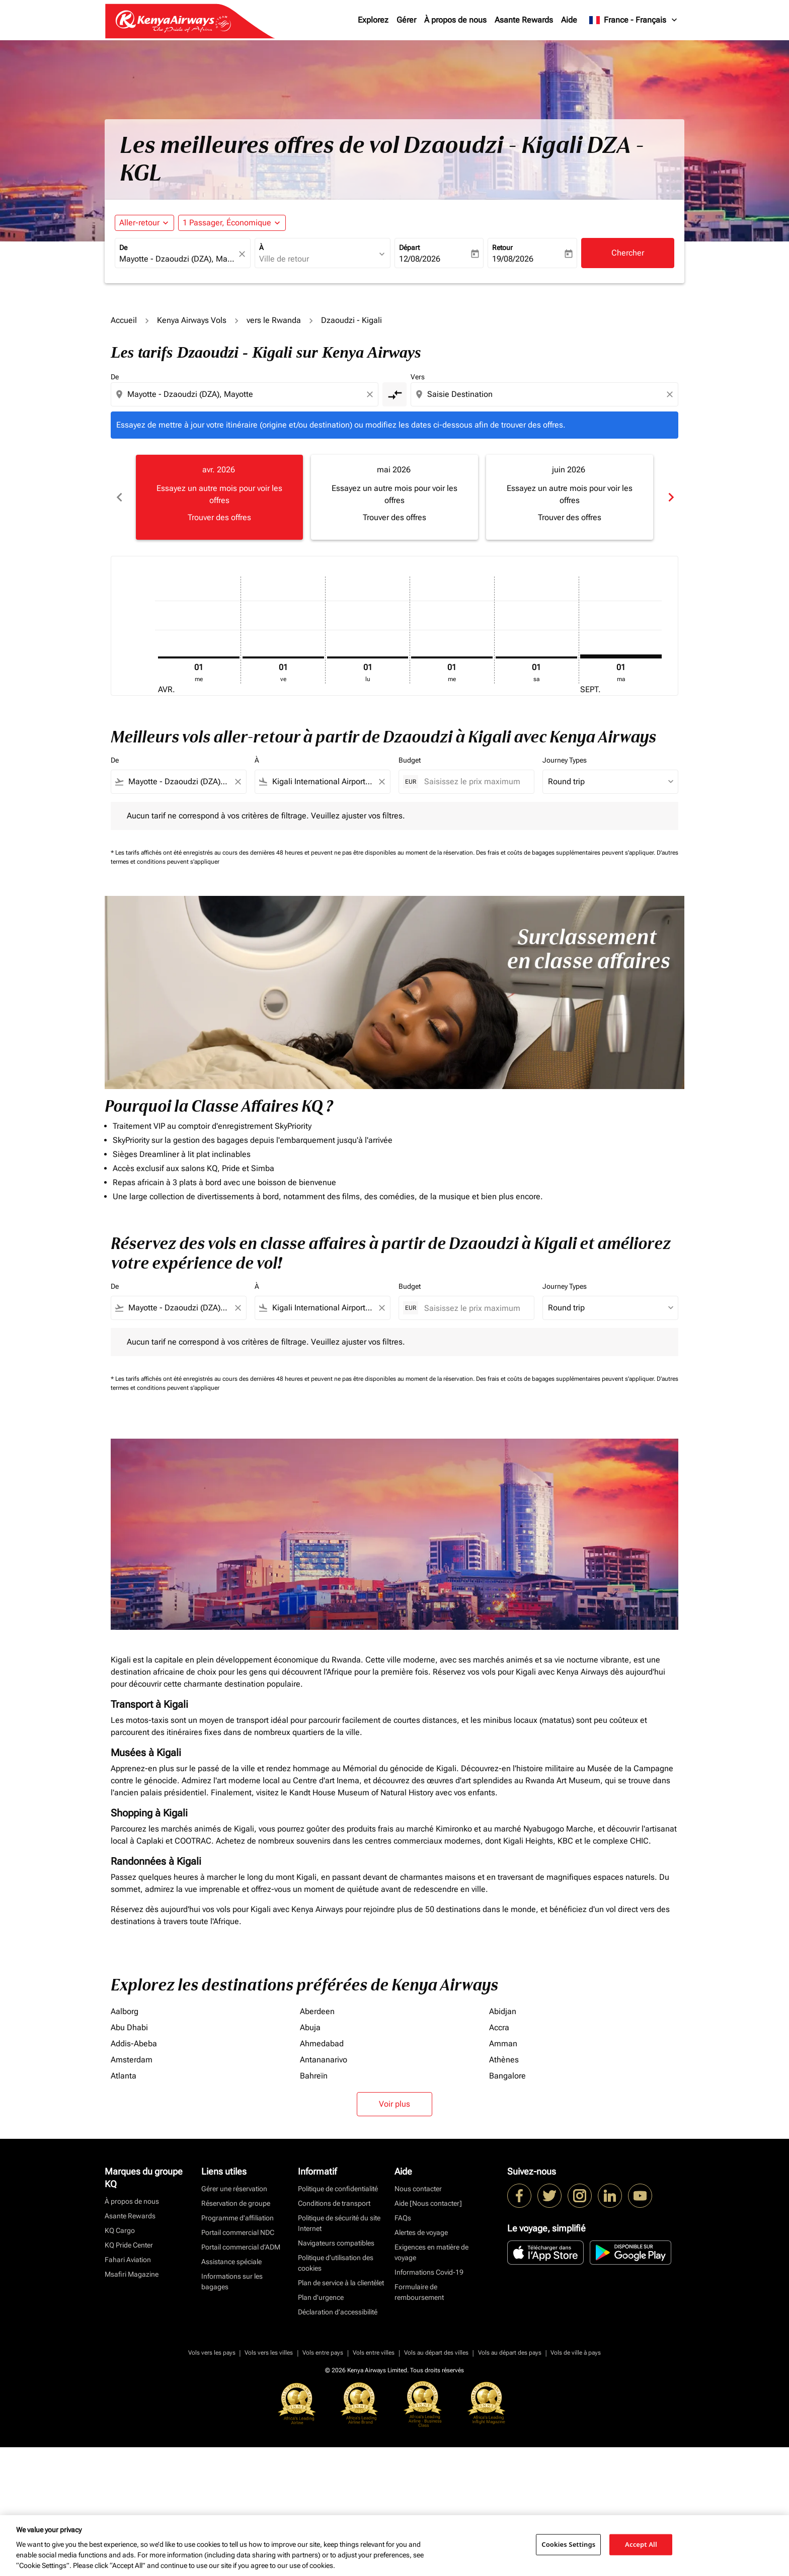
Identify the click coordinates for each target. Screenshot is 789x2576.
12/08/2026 (419, 259)
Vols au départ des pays (509, 2352)
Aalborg (124, 2011)
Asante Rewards (524, 20)
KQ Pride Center (129, 2245)
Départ (409, 247)
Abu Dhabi (129, 2027)
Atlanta (123, 2076)
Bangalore (507, 2076)
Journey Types (564, 760)
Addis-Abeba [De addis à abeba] (134, 2043)
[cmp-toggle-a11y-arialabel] (394, 394)
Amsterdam (131, 2059)
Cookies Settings (568, 2544)
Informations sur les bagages (232, 2281)
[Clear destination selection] (671, 394)
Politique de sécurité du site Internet (339, 2223)
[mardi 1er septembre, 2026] (621, 656)
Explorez (373, 20)
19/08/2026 (512, 259)
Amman (503, 2043)
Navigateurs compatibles (336, 2243)
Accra (499, 2027)
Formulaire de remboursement (419, 2292)
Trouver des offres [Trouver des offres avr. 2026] (219, 517)
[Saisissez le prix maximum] (474, 781)
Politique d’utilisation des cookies (335, 2263)
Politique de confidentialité (338, 2189)
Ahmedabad (322, 2043)
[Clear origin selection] (371, 394)
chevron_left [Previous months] (119, 497)
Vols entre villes (374, 2352)
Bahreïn (314, 2076)
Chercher (627, 253)
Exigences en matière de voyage (431, 2252)
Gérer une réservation (234, 2189)
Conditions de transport (334, 2203)
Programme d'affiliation (237, 2218)
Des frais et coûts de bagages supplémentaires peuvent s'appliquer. (566, 852)
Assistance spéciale (231, 2262)
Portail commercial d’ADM (240, 2247)
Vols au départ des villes (436, 2352)
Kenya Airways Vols (191, 320)
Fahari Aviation (128, 2260)
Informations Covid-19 (429, 2272)
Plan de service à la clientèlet (341, 2283)
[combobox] (177, 259)
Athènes (504, 2059)
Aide (569, 20)
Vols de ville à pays (575, 2352)
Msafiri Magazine (132, 2274)
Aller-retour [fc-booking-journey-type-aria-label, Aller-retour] (139, 222)
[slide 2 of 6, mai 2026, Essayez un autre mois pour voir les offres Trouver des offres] (394, 497)
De (123, 247)
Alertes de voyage (421, 2232)
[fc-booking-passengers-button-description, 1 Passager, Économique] (227, 223)
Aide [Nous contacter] (428, 2203)
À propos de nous (455, 20)
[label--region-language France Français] (633, 20)
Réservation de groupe (235, 2203)
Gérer (406, 20)
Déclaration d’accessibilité (337, 2312)
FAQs (403, 2218)
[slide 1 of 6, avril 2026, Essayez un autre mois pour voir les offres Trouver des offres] (219, 497)
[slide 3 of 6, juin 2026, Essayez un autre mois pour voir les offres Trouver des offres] (569, 497)
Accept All (641, 2544)
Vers (418, 377)
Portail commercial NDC (237, 2232)
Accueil (124, 320)
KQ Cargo (120, 2230)
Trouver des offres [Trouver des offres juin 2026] (569, 517)
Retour (502, 247)
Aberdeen (317, 2011)
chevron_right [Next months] (670, 497)
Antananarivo (323, 2059)
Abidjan (502, 2011)
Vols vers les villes (269, 2352)
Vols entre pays (322, 2352)
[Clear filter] (237, 781)
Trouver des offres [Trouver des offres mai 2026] (394, 517)
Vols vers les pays (211, 2352)
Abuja (310, 2027)
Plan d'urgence (321, 2297)
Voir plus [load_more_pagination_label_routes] (394, 2104)
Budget (410, 760)
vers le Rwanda (274, 320)
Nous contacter (418, 2189)
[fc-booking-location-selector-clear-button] (243, 253)
